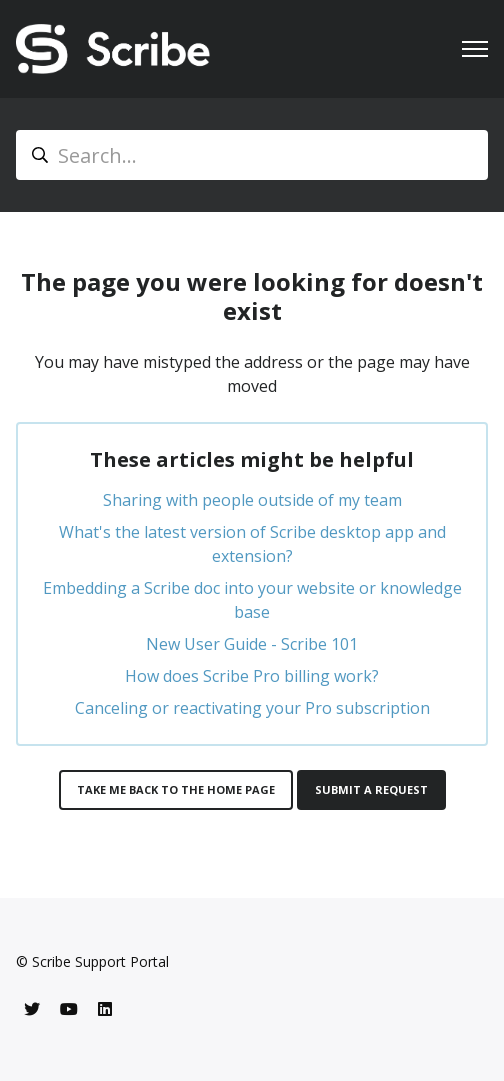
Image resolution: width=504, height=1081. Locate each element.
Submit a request (371, 789)
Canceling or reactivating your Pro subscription (252, 708)
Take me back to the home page (176, 789)
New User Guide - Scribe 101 (252, 644)
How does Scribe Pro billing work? (252, 676)
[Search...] (252, 155)
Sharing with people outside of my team (252, 500)
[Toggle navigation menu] (475, 49)
